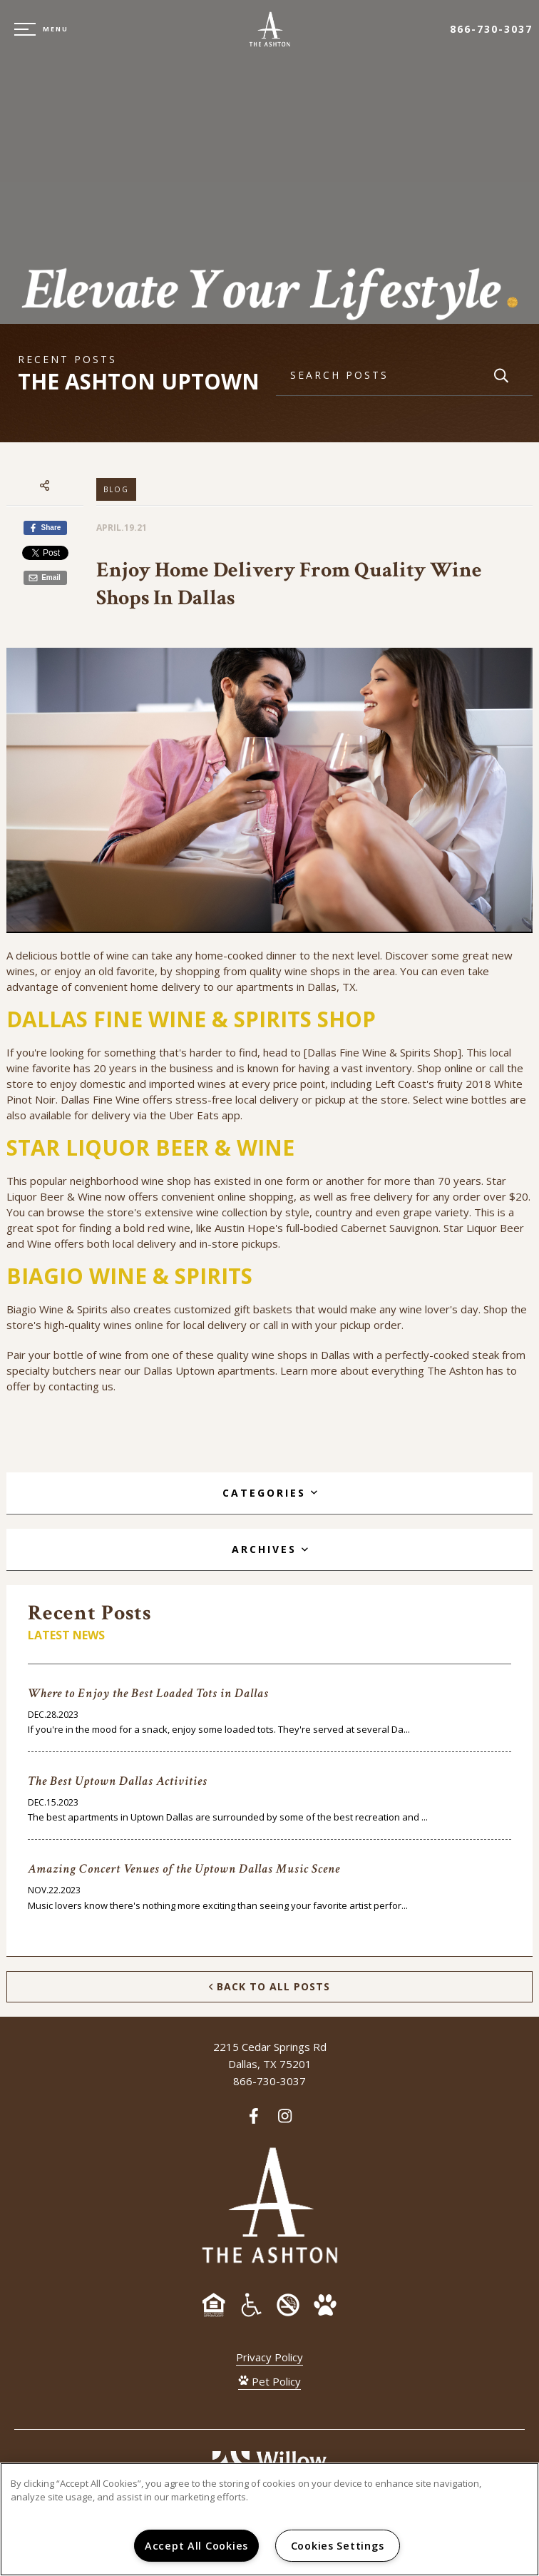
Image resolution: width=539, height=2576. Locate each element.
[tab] (269, 1493)
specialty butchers (51, 1370)
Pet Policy (269, 2381)
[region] (269, 2519)
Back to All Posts (269, 1986)
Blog (116, 489)
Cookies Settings (337, 2545)
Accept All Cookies (196, 2545)
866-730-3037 (491, 29)
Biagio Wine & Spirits (57, 1309)
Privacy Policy (269, 2357)
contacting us (80, 1386)
